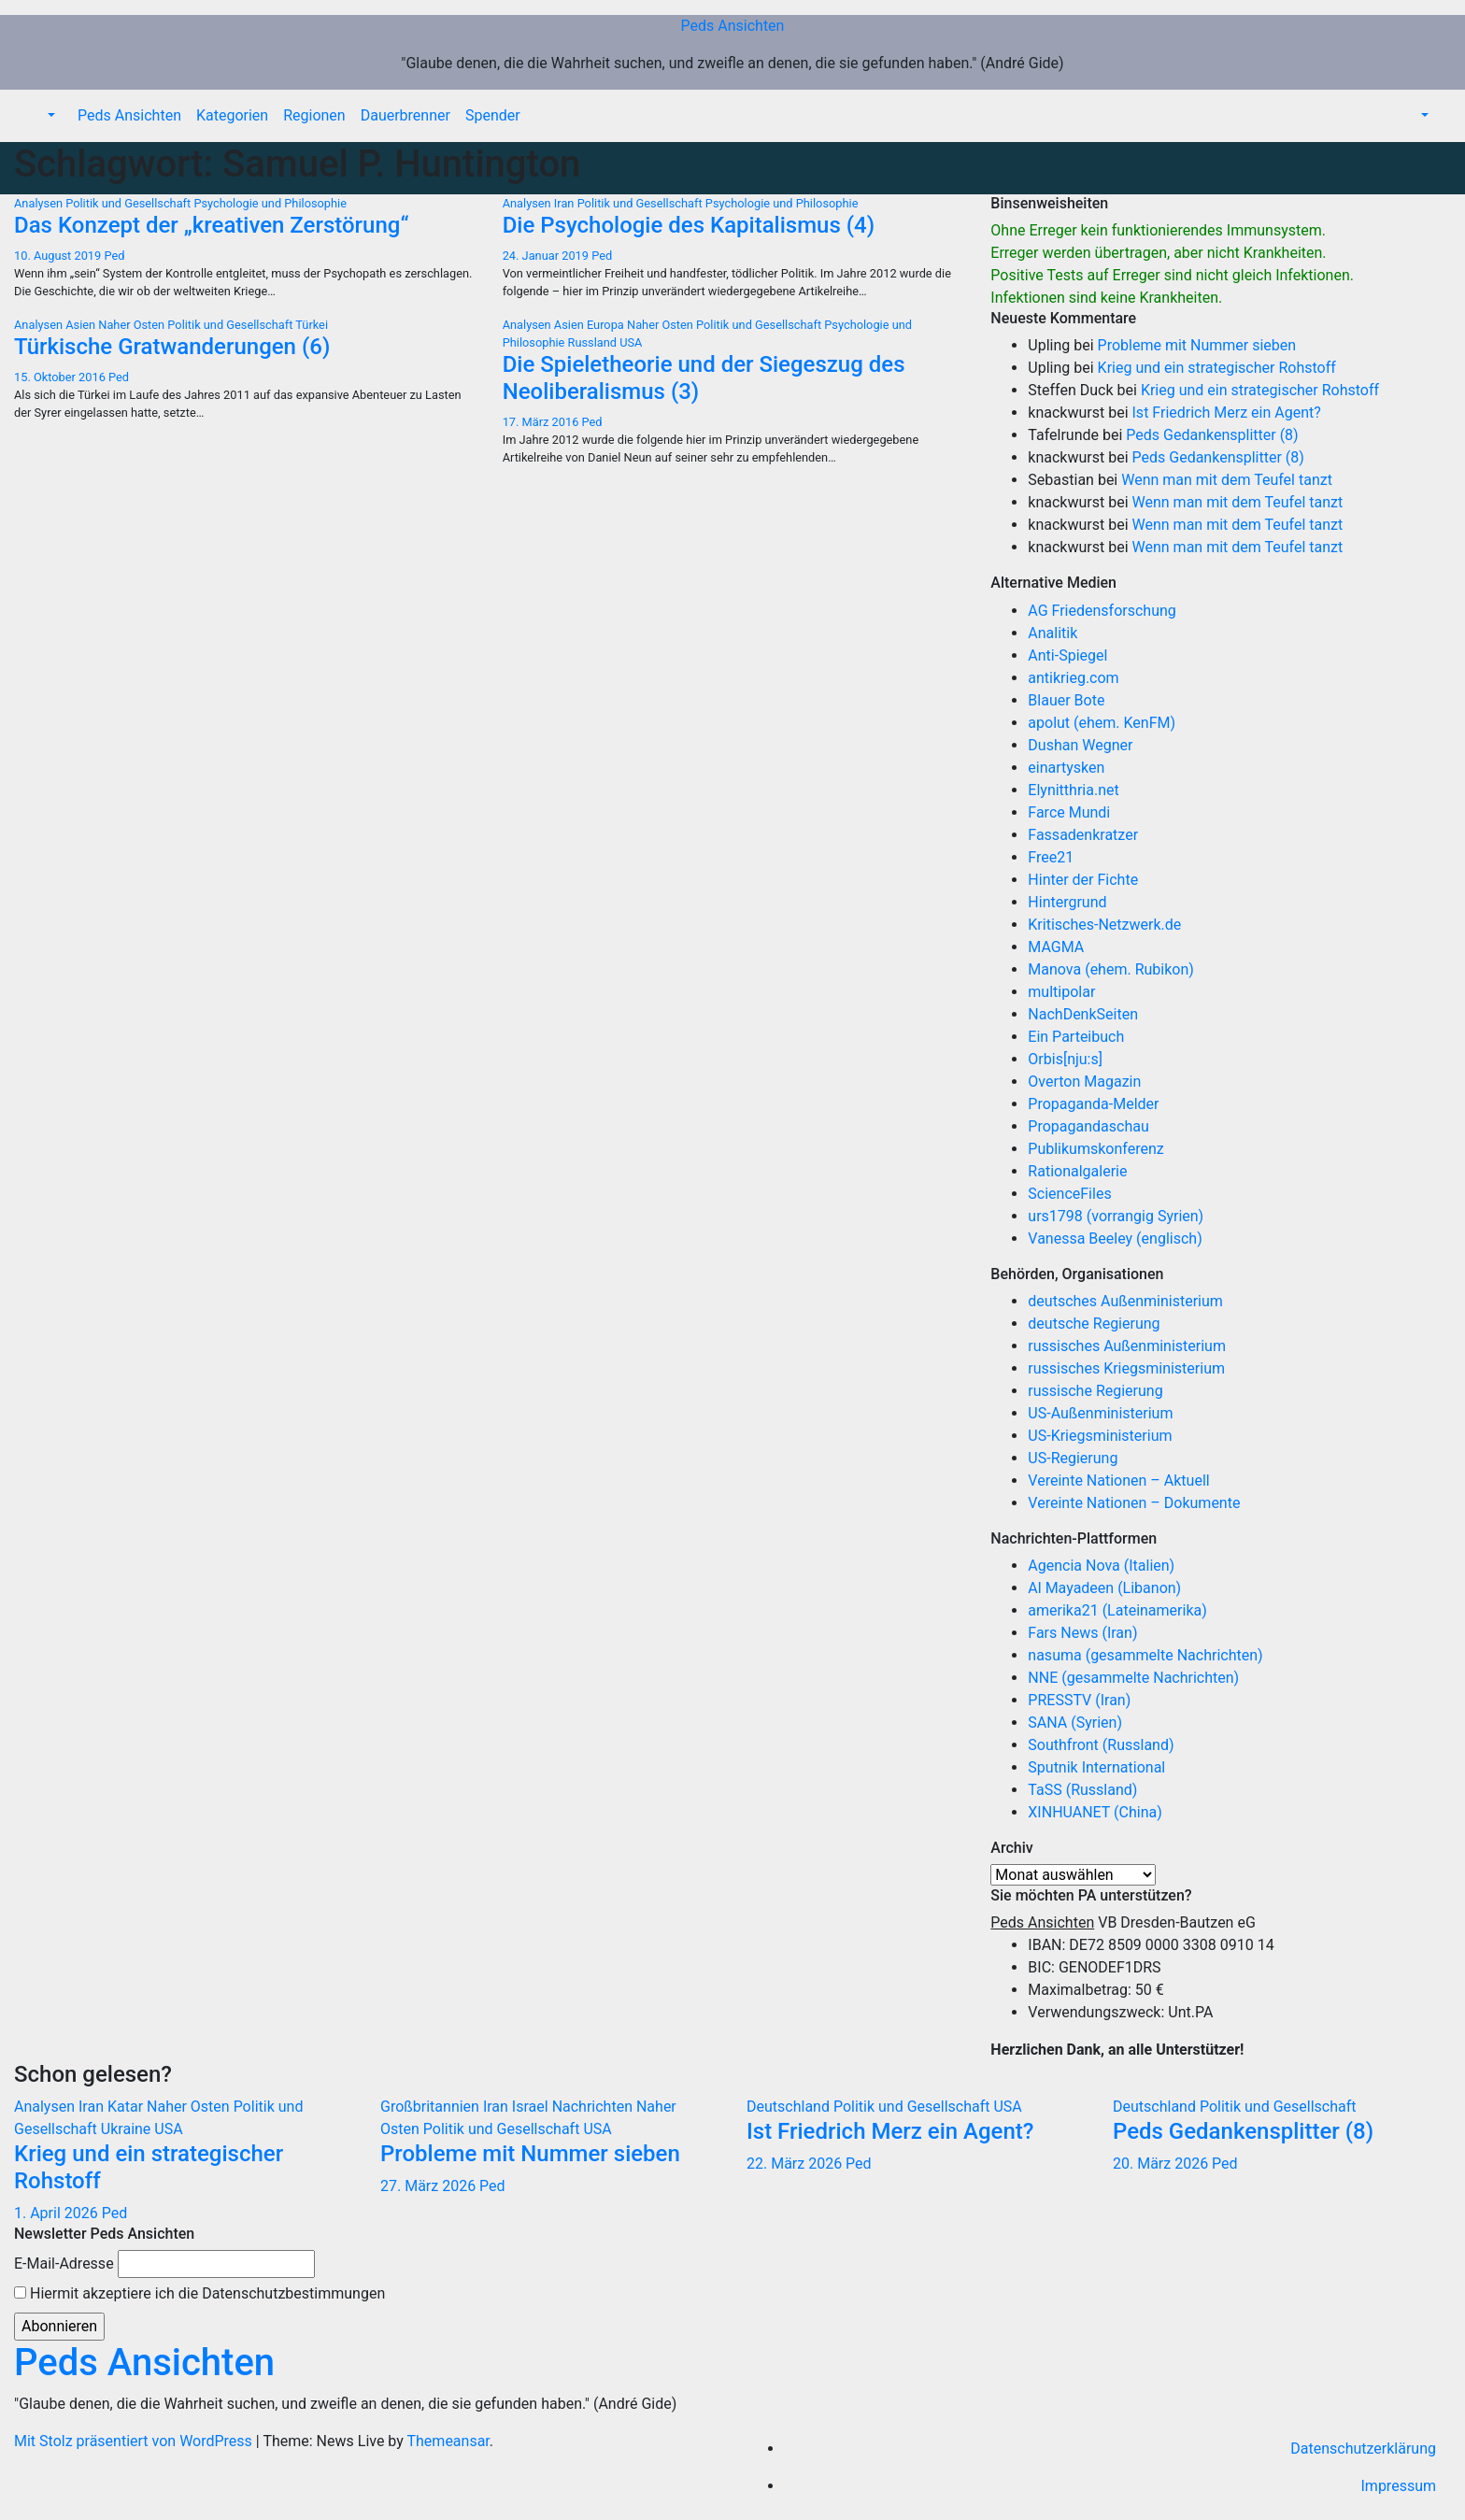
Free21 (1051, 857)
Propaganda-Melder (1093, 1104)
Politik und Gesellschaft (129, 203)
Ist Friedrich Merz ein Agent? (1226, 412)
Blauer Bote (1066, 700)
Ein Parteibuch (1076, 1037)
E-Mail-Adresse (64, 2263)
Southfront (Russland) (1100, 1745)
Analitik (1052, 633)
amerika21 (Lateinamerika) (1117, 1610)
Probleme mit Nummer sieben (1197, 345)
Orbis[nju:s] (1065, 1059)
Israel (532, 2106)
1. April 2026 (58, 2213)
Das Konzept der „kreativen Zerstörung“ (211, 225)
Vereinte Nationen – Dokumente (1134, 1503)
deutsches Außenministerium (1125, 1301)
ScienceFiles (1069, 1194)
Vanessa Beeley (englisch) (1115, 1238)
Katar (127, 2106)
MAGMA (1056, 947)
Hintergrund (1067, 902)
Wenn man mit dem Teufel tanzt (1226, 480)
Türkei (311, 325)
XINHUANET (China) (1094, 1812)
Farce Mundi (1069, 812)
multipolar (1061, 992)
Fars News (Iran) (1082, 1633)
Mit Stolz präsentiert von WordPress (135, 2441)
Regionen (314, 115)
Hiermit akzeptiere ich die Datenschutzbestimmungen (199, 2293)
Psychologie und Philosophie (270, 203)
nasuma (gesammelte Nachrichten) (1145, 1655)
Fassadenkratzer (1083, 835)
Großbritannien (431, 2106)
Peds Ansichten (733, 26)
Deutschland (790, 2106)
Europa (607, 325)
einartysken (1066, 767)
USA (630, 342)
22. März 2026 (796, 2163)
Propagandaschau (1088, 1126)
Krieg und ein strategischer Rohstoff (1217, 368)
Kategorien (232, 115)
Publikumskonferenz (1095, 1149)
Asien (81, 325)
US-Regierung (1072, 1458)
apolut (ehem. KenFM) (1101, 723)
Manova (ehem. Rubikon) (1111, 969)
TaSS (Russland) (1082, 1790)
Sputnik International (1096, 1767)
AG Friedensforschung (1101, 610)
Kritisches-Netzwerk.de (1104, 924)
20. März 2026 (1162, 2163)
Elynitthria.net (1073, 790)
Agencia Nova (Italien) (1101, 1565)
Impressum (1399, 2486)
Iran (565, 203)
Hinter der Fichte (1083, 880)
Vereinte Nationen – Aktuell (1118, 1480)
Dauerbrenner (405, 115)
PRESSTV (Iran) (1079, 1700)
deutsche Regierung (1093, 1323)
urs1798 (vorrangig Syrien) (1115, 1216)
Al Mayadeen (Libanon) (1104, 1588)
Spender (492, 115)
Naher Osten (132, 325)
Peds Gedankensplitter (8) (1212, 435)
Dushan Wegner (1080, 745)
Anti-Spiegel (1067, 655)
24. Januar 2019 (547, 256)
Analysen (39, 203)
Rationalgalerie (1077, 1171)
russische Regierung (1095, 1391)
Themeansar (448, 2441)
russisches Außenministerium (1127, 1346)
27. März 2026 (429, 2186)
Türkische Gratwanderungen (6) (172, 347)
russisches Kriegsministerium (1126, 1368)
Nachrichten (594, 2106)
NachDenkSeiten (1083, 1014)
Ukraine (127, 2129)
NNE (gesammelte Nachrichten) (1133, 1678)
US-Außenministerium (1100, 1413)
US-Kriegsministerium (1100, 1436)
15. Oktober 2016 (61, 377)
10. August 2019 (59, 256)
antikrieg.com (1073, 678)
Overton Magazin (1084, 1081)
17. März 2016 (542, 422)
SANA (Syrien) (1075, 1722)
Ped (114, 256)
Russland (594, 342)
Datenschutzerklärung (1363, 2448)
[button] (49, 115)
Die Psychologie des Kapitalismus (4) (689, 225)
